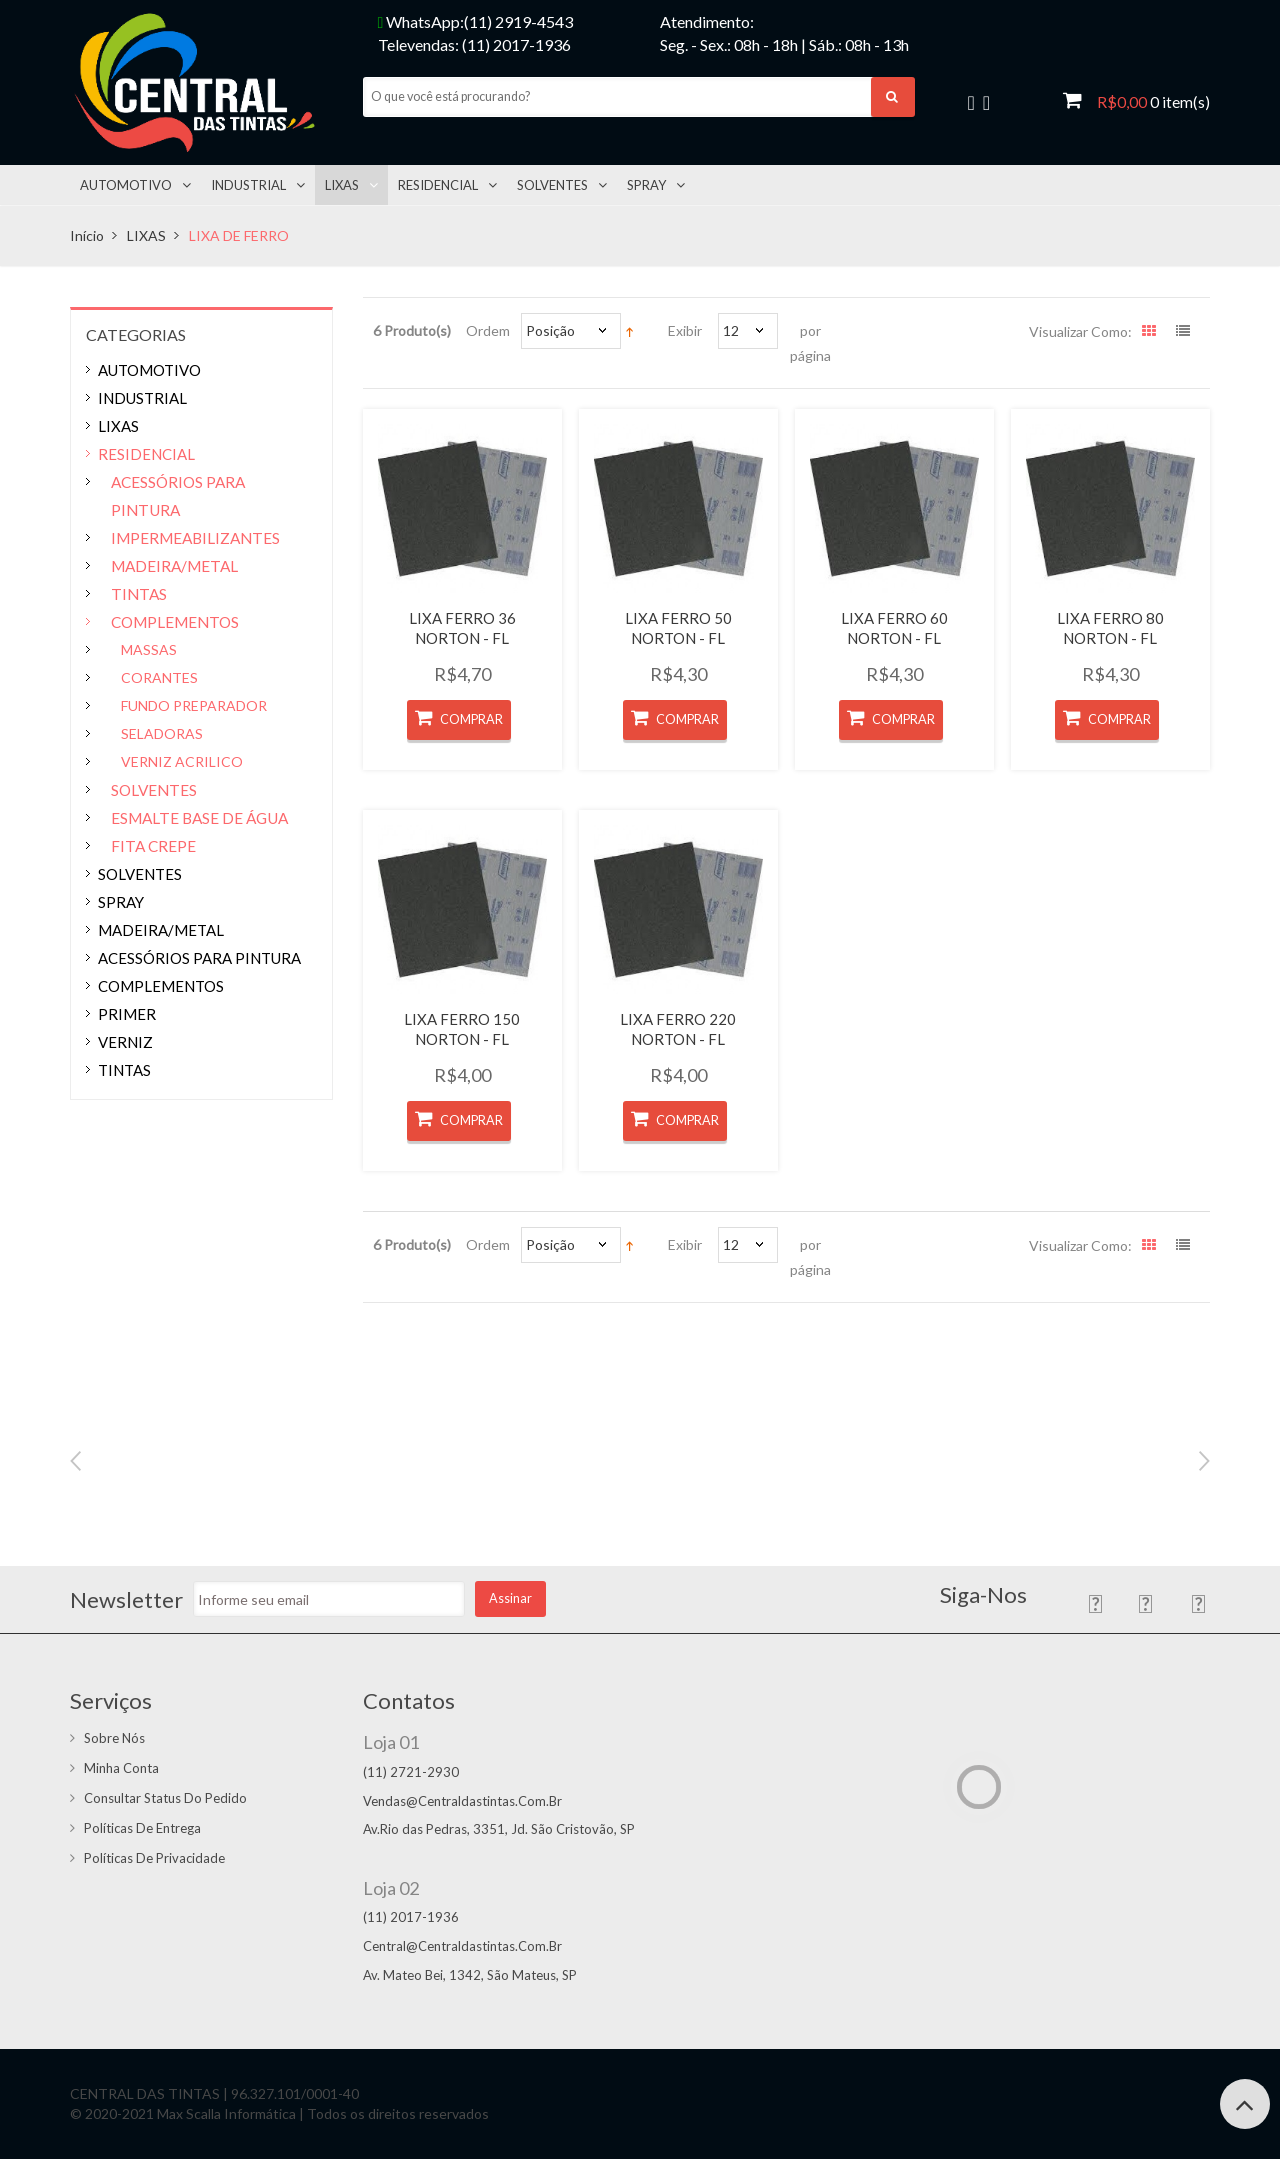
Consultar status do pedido (165, 1798)
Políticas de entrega (142, 1828)
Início (87, 235)
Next (1204, 1461)
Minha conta (121, 1768)
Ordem (488, 330)
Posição (550, 330)
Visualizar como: (1080, 331)
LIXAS (146, 235)
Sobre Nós (114, 1738)
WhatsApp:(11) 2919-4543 (476, 21)
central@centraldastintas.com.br (462, 1946)
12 (731, 330)
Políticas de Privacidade (154, 1858)
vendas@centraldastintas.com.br (462, 1801)
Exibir (685, 330)
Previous (75, 1461)
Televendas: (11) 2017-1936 (474, 44)
